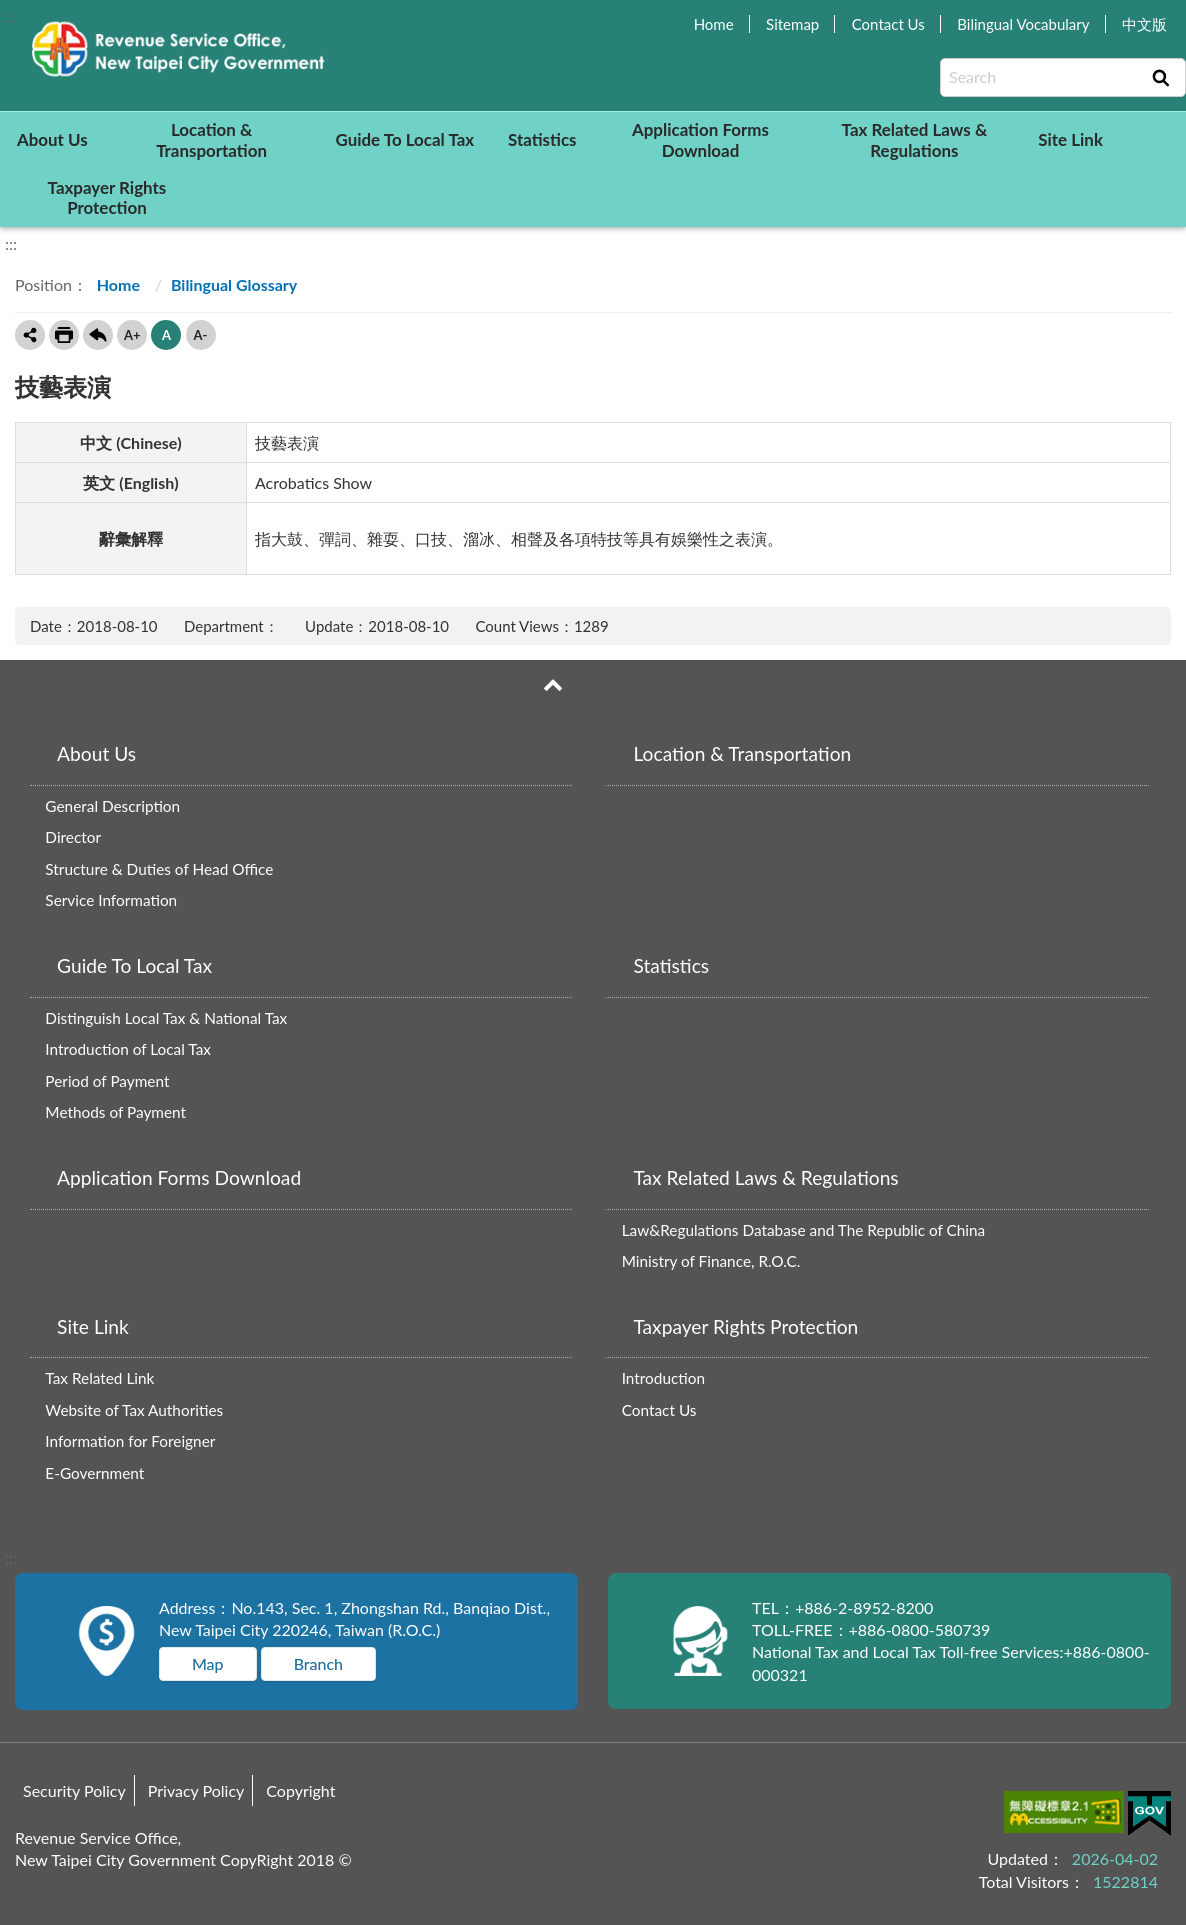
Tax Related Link (99, 1378)
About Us (52, 139)
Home (714, 24)
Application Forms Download (700, 139)
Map (208, 1663)
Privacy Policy (196, 1790)
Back (98, 335)
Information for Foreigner (130, 1441)
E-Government (94, 1473)
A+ (132, 335)
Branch (318, 1663)
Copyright (300, 1790)
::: (11, 16)
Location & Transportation (211, 139)
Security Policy (74, 1790)
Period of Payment (107, 1081)
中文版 (1144, 24)
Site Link (1070, 139)
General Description (112, 806)
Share (30, 335)
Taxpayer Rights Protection (107, 197)
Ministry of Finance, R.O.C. (711, 1261)
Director (73, 837)
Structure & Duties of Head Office (159, 869)
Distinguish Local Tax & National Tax (166, 1018)
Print (64, 335)
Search (1161, 78)
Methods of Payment (115, 1112)
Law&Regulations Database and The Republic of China (804, 1230)
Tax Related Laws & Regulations (915, 139)
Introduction (663, 1378)
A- (201, 335)
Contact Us (888, 24)
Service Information (111, 900)
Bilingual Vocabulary (1023, 24)
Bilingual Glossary (234, 284)
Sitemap (792, 24)
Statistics (542, 139)
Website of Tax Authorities (134, 1410)
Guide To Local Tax (404, 139)
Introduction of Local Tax (128, 1049)
